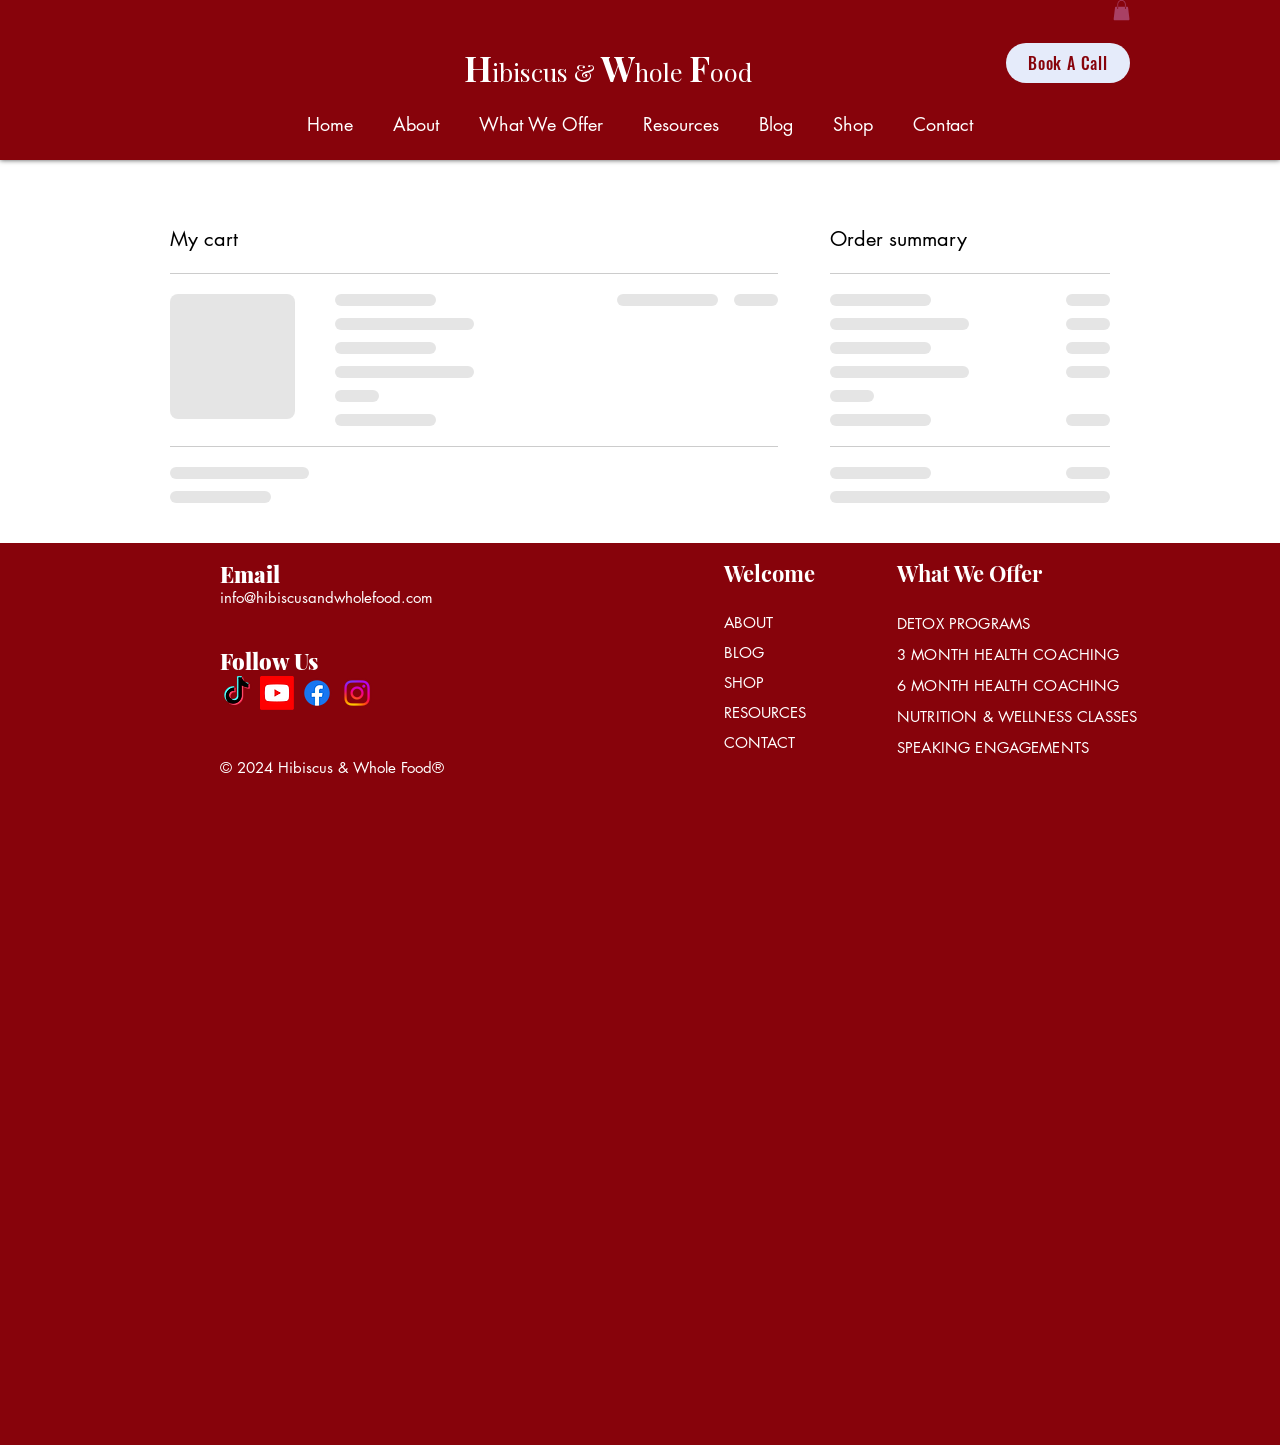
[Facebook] (317, 693)
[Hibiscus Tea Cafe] (277, 693)
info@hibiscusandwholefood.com (326, 597)
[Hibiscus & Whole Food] (237, 693)
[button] (1121, 10)
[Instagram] (357, 693)
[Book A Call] (1068, 63)
